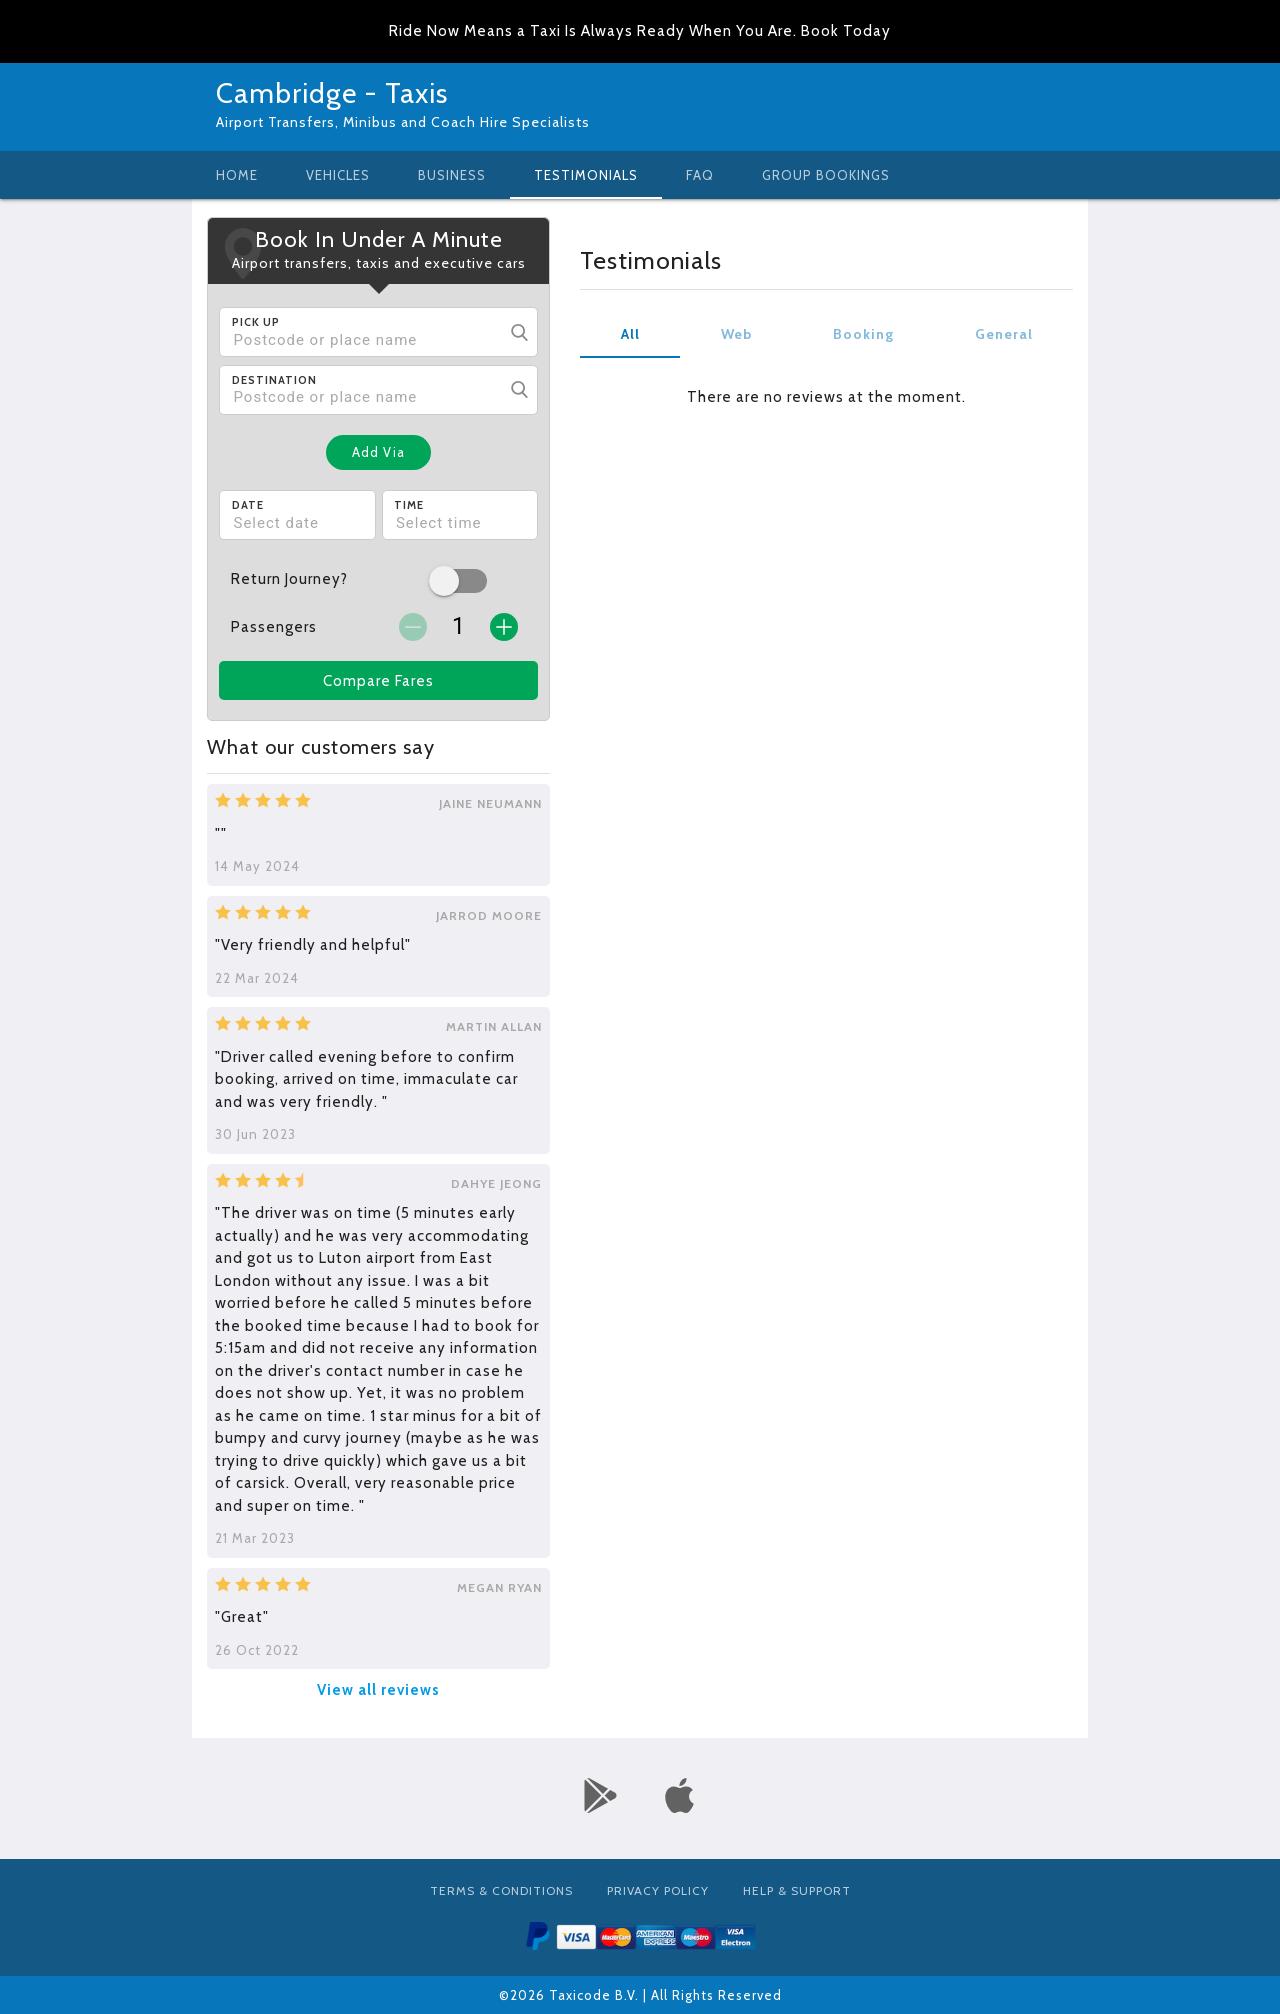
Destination (274, 380)
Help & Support (797, 1890)
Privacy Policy (658, 1890)
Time (409, 505)
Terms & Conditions (501, 1890)
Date (248, 505)
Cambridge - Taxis (332, 93)
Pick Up (256, 322)
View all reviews (378, 1690)
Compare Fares (378, 681)
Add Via (378, 452)
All (630, 334)
